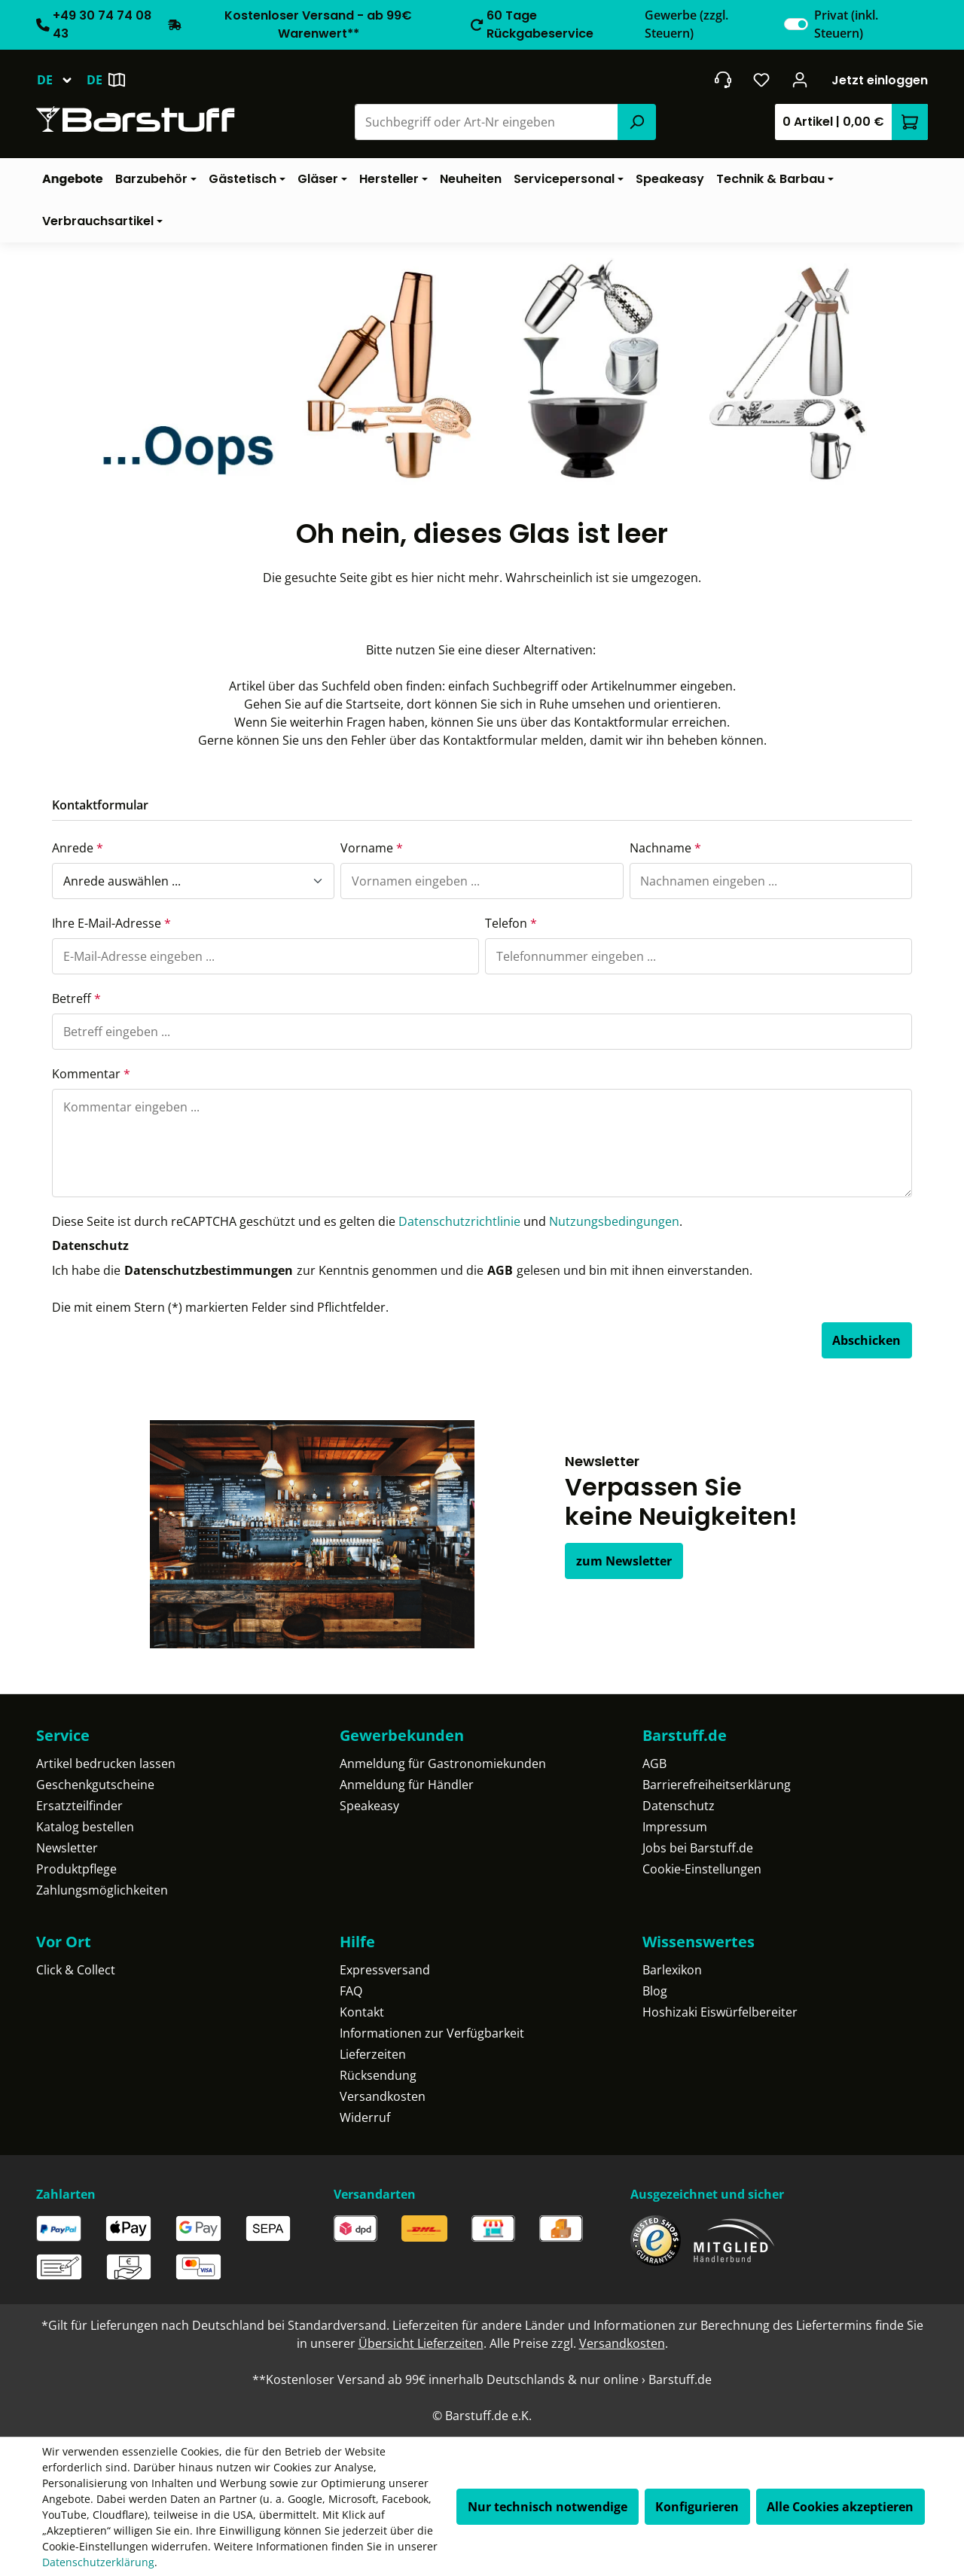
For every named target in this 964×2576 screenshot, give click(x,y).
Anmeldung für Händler (407, 1784)
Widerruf (365, 2117)
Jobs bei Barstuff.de (697, 1848)
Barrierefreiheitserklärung (716, 1784)
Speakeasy (369, 1805)
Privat (846, 24)
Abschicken (866, 1340)
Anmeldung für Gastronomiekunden (443, 1763)
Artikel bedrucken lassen (105, 1763)
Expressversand (385, 1970)
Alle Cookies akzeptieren (840, 2506)
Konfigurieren (697, 2506)
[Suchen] (636, 122)
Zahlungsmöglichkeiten (102, 1890)
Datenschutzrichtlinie (459, 1221)
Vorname (371, 848)
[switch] (796, 24)
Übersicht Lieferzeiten (421, 2343)
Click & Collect (75, 1970)
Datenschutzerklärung (98, 2562)
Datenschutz (678, 1805)
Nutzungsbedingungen (614, 1221)
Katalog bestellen (85, 1826)
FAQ (351, 1991)
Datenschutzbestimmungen (208, 1270)
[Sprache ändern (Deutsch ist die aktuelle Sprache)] (61, 80)
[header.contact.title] (722, 80)
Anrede (77, 848)
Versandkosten (383, 2096)
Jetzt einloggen (879, 80)
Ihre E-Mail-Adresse (111, 923)
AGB (500, 1270)
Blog (654, 1991)
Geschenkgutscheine (95, 1784)
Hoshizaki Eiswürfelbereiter (720, 2012)
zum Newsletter (624, 1561)
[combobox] (487, 122)
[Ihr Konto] (800, 80)
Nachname (665, 848)
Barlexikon (672, 1970)
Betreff (76, 998)
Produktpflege (76, 1869)
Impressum (674, 1826)
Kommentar (91, 1073)
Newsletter (67, 1848)
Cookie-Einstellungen (701, 1869)
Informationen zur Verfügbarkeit (432, 2033)
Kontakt (362, 2012)
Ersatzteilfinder (79, 1805)
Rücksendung (378, 2075)
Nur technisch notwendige (547, 2506)
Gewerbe (686, 24)
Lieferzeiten (373, 2054)
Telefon (511, 923)
